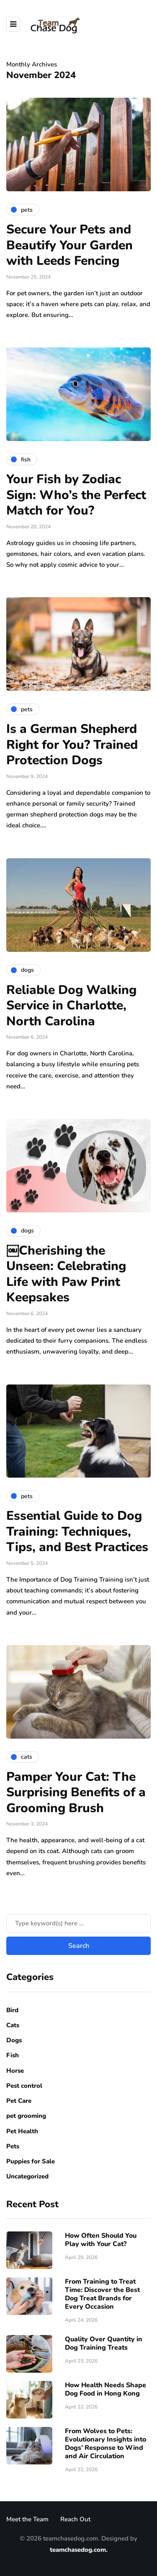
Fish (12, 2055)
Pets (12, 2146)
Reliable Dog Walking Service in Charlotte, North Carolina (71, 1005)
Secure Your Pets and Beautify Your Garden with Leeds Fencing (69, 245)
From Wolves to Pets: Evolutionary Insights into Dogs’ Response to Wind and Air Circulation (105, 2443)
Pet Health (22, 2131)
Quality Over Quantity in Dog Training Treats (103, 2343)
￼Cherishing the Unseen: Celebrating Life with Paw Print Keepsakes (66, 1274)
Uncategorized (27, 2176)
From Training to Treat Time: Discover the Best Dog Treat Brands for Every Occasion (102, 2294)
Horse (15, 2070)
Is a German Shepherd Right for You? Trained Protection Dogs (72, 744)
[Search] (78, 1923)
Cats (12, 2025)
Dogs (14, 2040)
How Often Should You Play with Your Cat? (100, 2240)
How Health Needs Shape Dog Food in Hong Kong (105, 2389)
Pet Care (18, 2101)
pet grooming (26, 2116)
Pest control (24, 2086)
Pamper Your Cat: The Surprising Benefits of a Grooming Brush (76, 1792)
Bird (12, 2010)
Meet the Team (27, 2519)
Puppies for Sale (30, 2161)
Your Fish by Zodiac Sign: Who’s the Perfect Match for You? (76, 495)
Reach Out (75, 2519)
